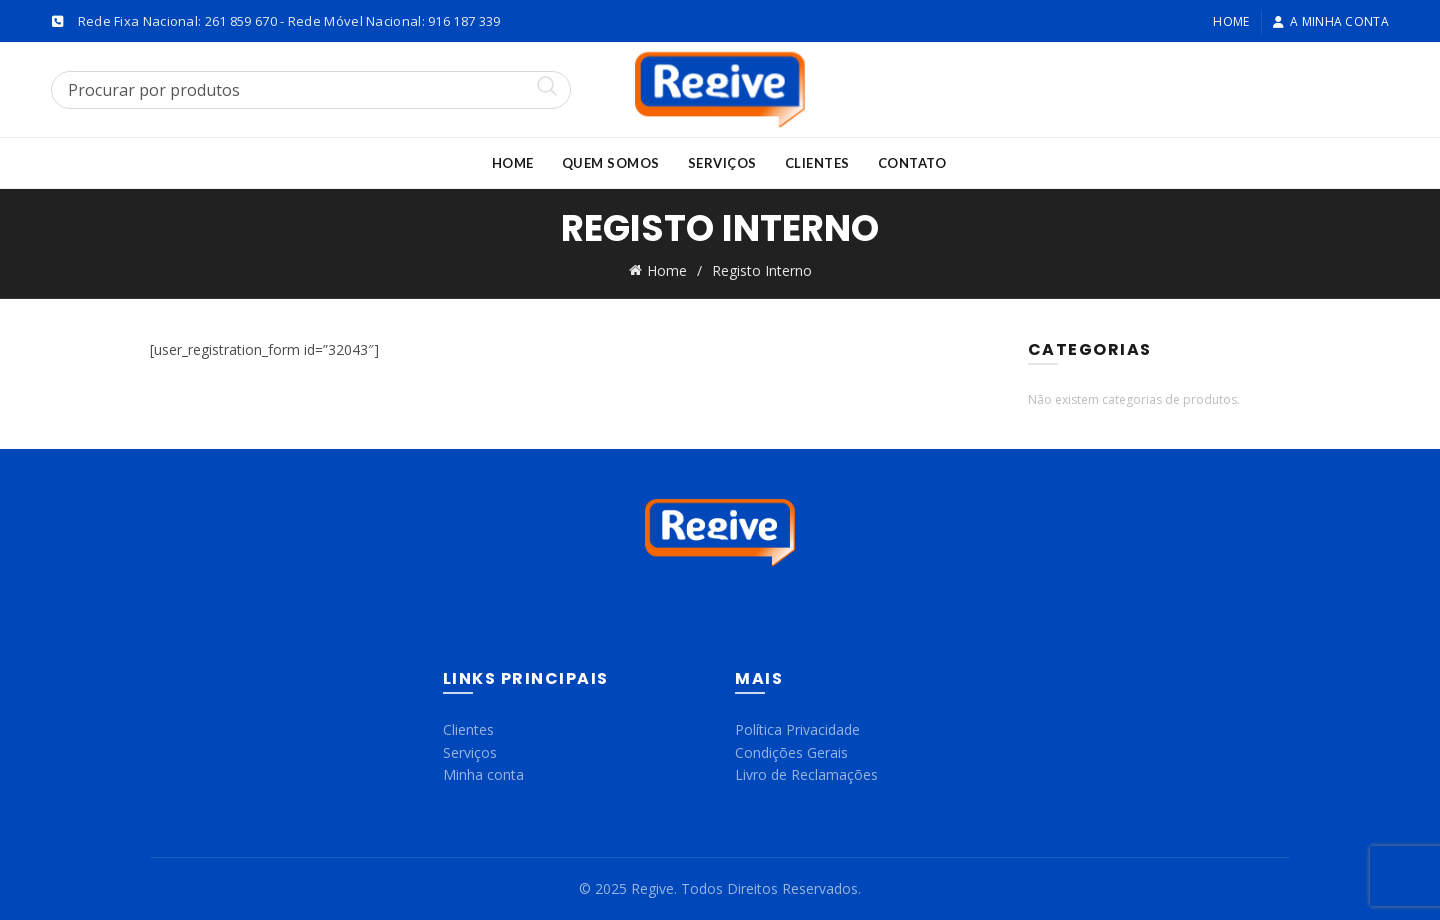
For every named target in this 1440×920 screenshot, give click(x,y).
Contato (912, 163)
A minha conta (1330, 21)
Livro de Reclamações (806, 774)
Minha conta (483, 774)
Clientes (817, 163)
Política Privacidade (797, 729)
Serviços (722, 163)
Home (1231, 21)
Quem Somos (611, 163)
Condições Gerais (791, 752)
